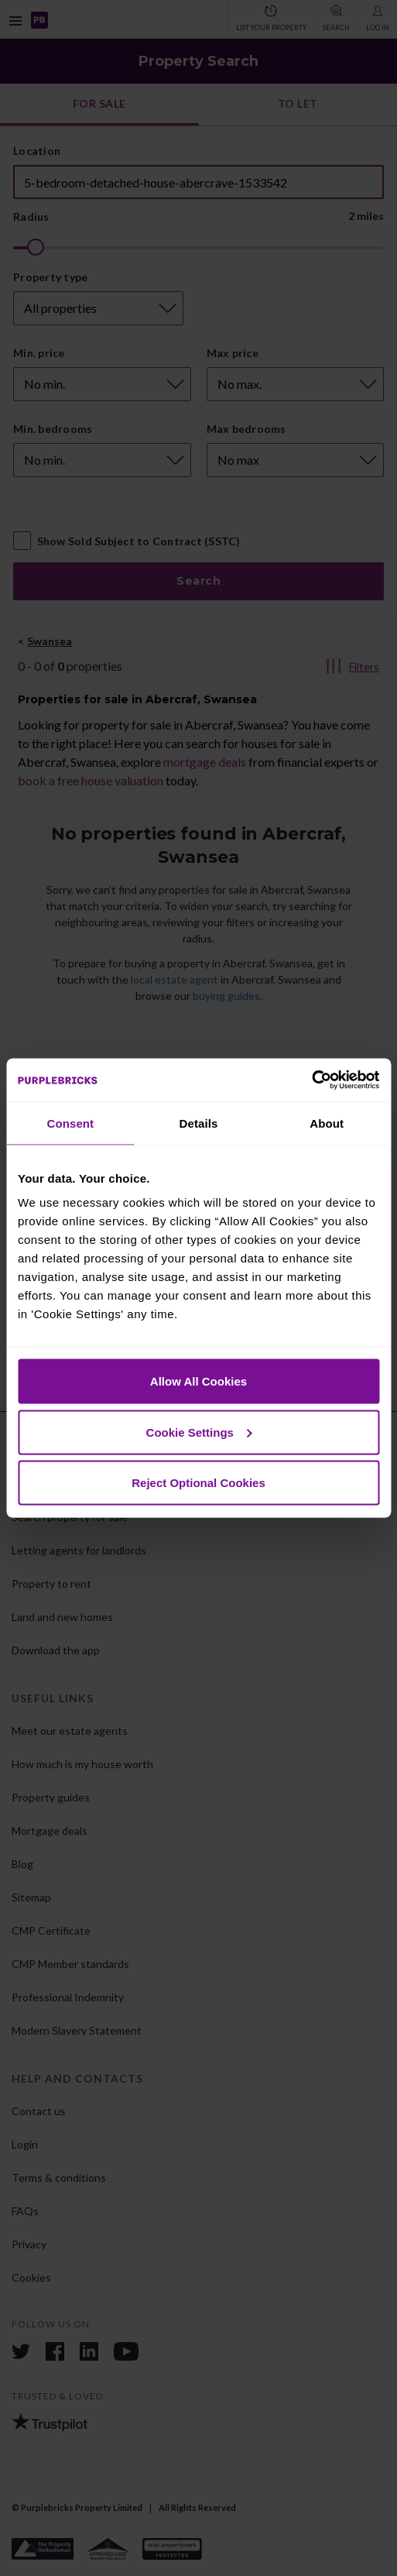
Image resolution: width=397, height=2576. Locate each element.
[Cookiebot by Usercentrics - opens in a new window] (311, 1080)
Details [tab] (199, 1122)
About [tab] (327, 1122)
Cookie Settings (199, 1431)
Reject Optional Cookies (198, 1482)
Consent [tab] (70, 1122)
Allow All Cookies (198, 1381)
